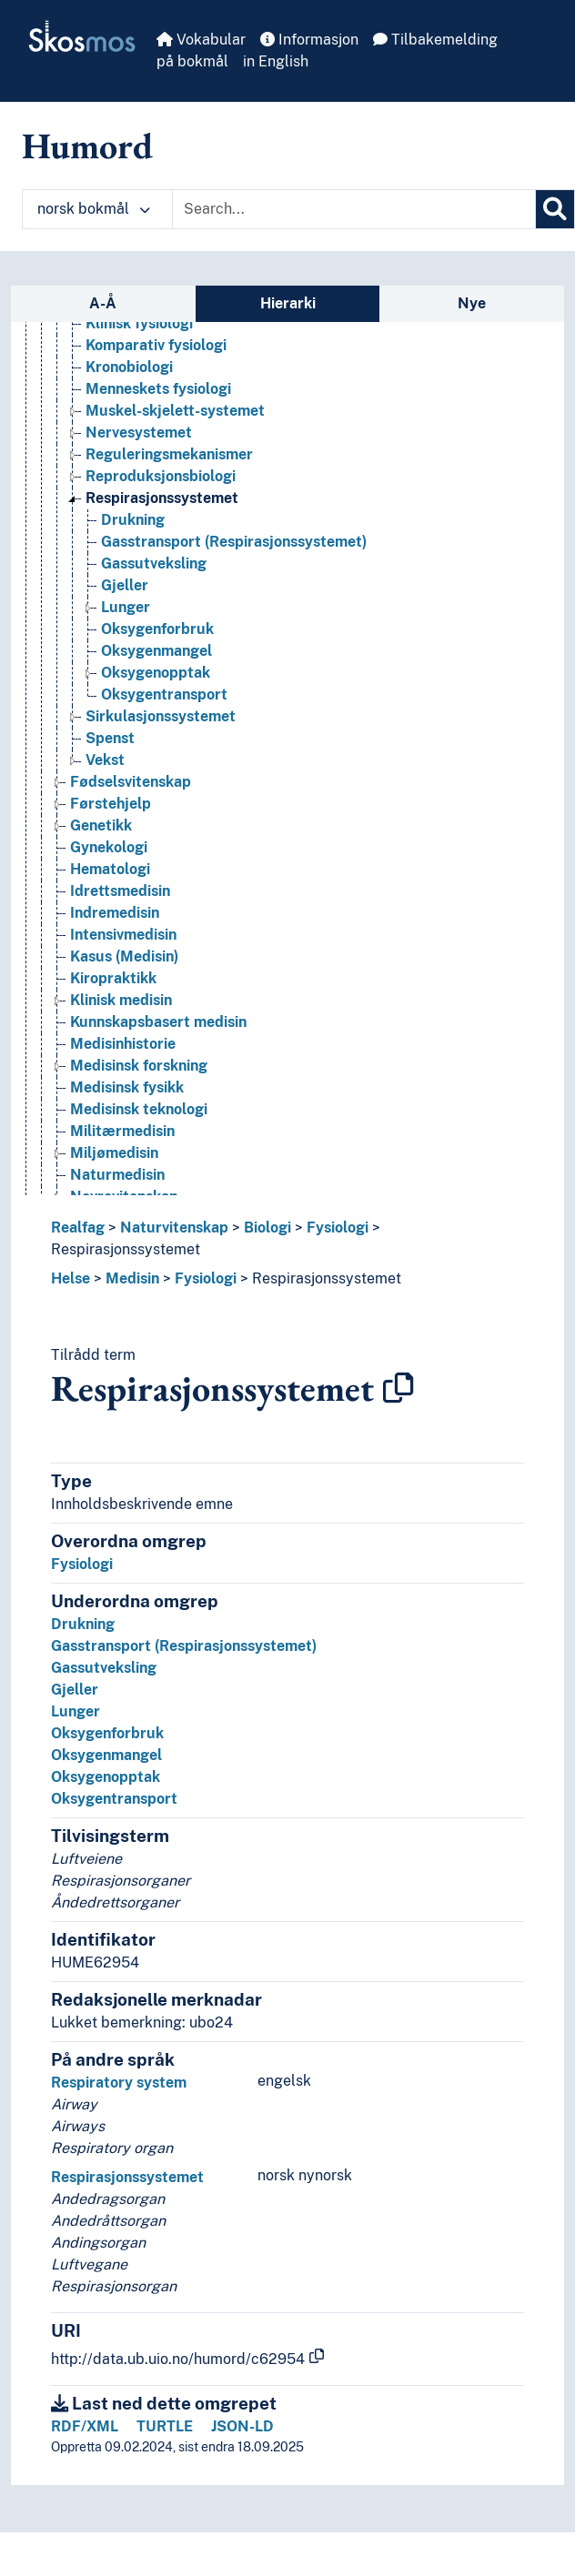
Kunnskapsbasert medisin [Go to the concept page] (158, 1022)
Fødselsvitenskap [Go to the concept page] (130, 781)
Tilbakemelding (435, 39)
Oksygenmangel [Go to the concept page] (156, 650)
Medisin (132, 1278)
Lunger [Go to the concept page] (125, 607)
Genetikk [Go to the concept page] (101, 825)
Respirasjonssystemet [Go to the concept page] (162, 498)
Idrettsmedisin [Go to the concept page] (120, 891)
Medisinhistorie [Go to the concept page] (123, 1043)
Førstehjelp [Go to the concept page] (110, 803)
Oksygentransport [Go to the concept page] (164, 694)
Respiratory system (119, 2082)
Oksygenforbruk (107, 1733)
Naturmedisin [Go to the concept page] (117, 1174)
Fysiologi (337, 1227)
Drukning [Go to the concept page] (133, 519)
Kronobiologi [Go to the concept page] (129, 367)
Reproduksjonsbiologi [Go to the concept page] (161, 476)
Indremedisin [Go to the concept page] (114, 912)
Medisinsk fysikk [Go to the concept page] (127, 1087)
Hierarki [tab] (288, 303)
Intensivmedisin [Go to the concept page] (123, 934)
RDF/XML (84, 2426)
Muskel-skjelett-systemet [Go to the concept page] (175, 410)
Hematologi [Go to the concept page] (110, 869)
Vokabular (201, 39)
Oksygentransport (114, 1798)
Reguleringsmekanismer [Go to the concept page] (169, 454)
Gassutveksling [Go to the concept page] (154, 563)
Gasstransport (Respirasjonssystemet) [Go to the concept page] (234, 541)
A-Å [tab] (102, 303)
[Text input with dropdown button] (354, 209)
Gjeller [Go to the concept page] (124, 585)
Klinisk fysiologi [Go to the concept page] (139, 323)
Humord (87, 145)
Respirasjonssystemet (125, 1249)
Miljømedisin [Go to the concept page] (114, 1153)
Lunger (75, 1711)
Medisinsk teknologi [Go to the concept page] (138, 1109)
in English (275, 61)
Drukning (83, 1624)
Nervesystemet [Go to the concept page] (139, 432)
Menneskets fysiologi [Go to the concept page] (158, 388)
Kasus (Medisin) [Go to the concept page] (124, 956)
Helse (70, 1278)
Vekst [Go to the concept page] (105, 760)
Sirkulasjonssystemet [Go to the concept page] (161, 716)
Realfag (78, 1227)
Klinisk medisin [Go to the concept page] (121, 1000)
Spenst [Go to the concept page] (110, 738)
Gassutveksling (103, 1667)
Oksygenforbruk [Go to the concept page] (157, 629)
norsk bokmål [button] (93, 208)
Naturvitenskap (174, 1227)
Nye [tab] (472, 303)
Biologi (267, 1227)
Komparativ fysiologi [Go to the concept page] (156, 345)
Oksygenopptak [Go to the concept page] (155, 672)
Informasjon (309, 39)
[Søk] (555, 209)
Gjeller (74, 1689)
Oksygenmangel (106, 1755)
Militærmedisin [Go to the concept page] (122, 1131)
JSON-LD (242, 2426)
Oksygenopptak (105, 1777)
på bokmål (192, 61)
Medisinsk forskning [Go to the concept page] (138, 1065)
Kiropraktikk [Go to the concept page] (113, 978)
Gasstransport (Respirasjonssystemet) (184, 1646)
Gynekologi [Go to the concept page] (108, 847)
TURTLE (164, 2426)
